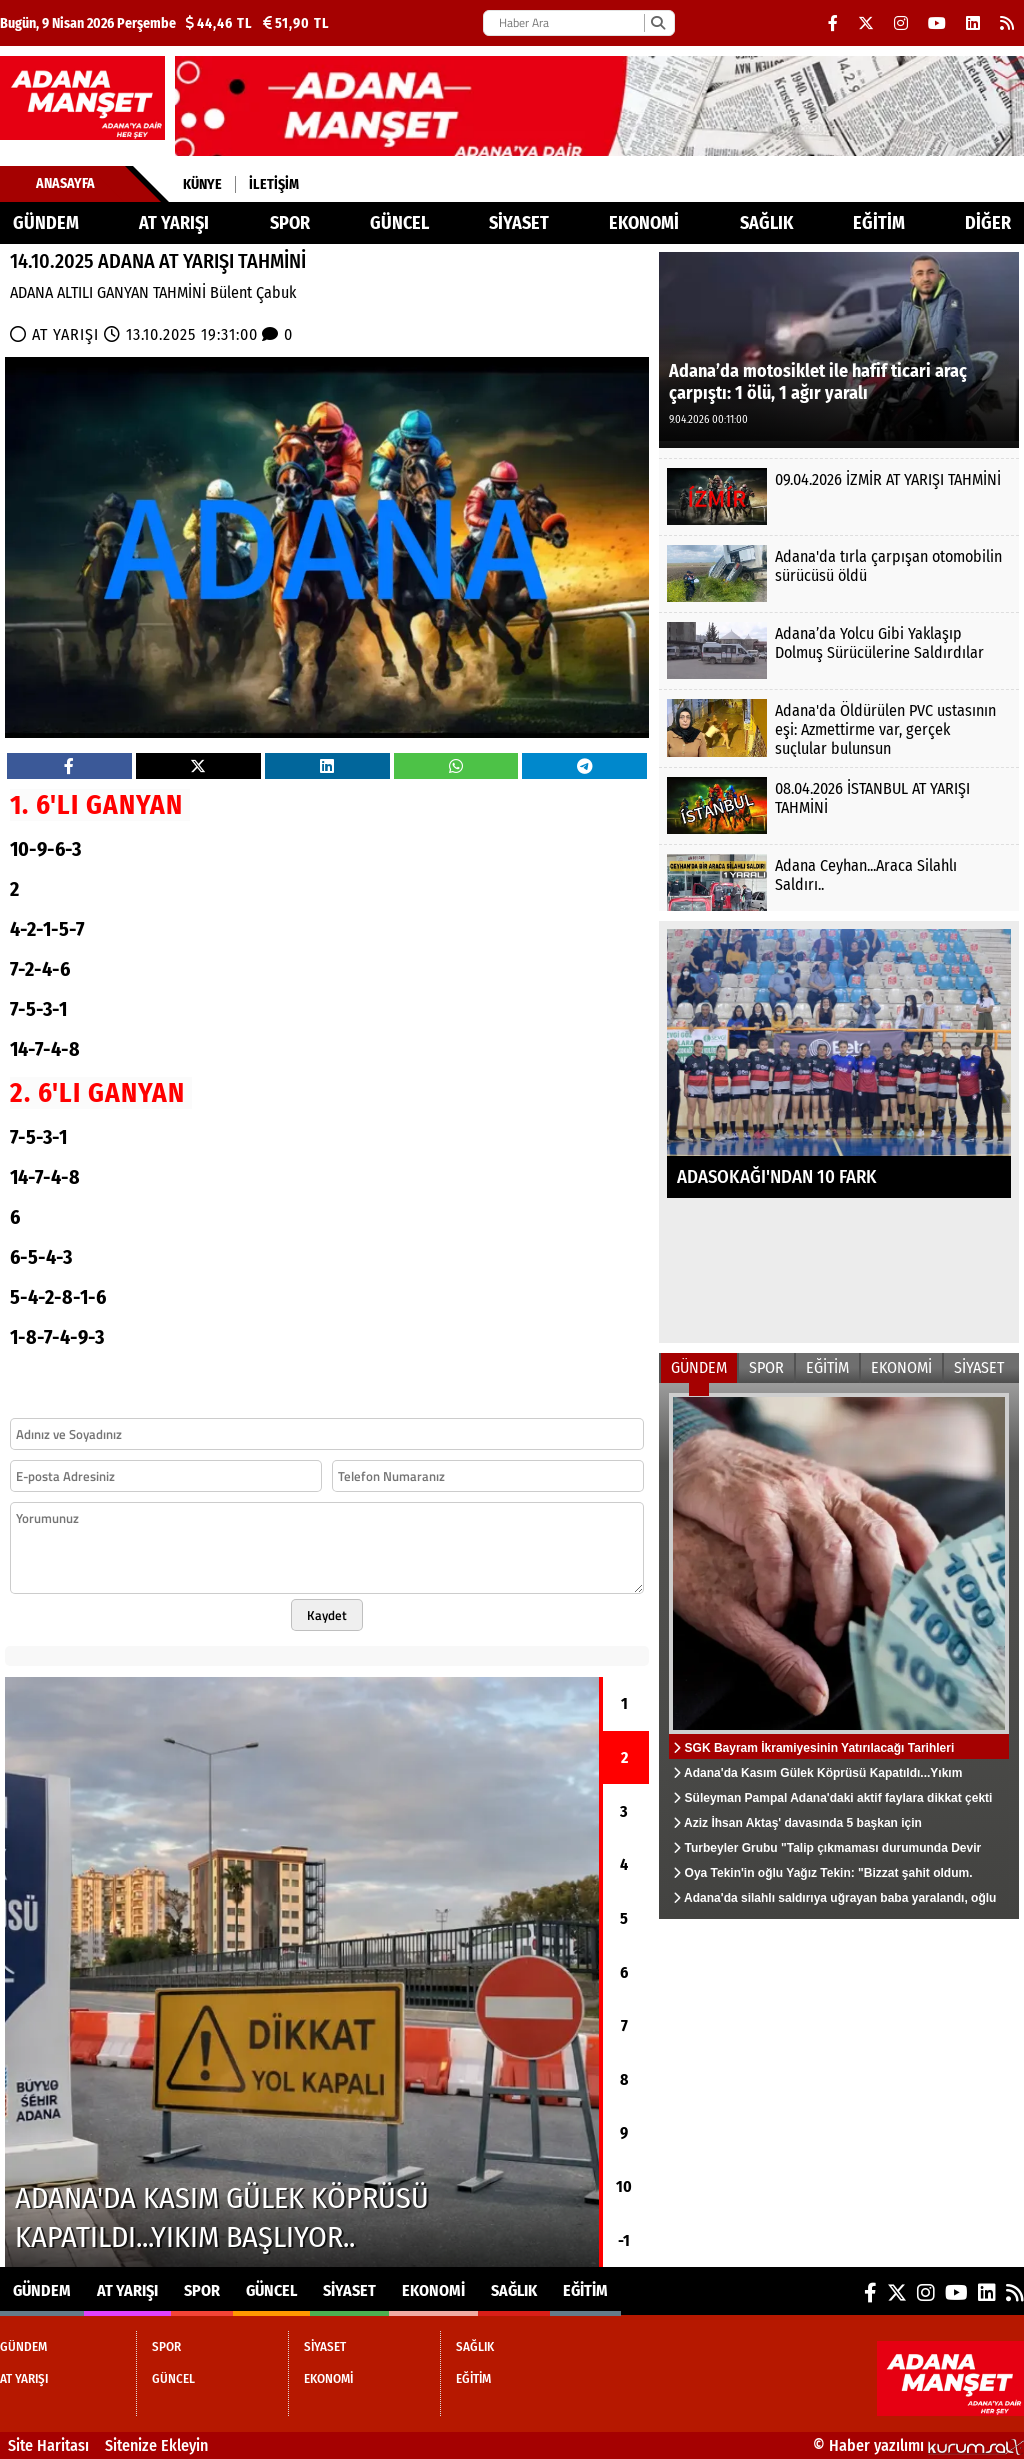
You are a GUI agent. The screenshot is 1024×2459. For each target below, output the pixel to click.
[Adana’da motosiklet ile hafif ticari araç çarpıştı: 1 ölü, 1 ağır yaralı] (839, 348)
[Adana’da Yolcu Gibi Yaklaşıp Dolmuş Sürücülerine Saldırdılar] (839, 650)
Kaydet (327, 1615)
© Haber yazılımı (918, 2445)
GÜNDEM (46, 223)
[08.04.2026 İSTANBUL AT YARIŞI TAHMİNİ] (839, 805)
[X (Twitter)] (866, 23)
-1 (624, 2240)
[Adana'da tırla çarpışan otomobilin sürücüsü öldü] (839, 573)
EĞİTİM (879, 223)
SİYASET (519, 223)
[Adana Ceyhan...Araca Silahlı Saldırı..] (839, 882)
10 (624, 2186)
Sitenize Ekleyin (156, 2445)
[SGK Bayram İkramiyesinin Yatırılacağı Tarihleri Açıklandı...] (839, 1651)
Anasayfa (65, 183)
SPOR (290, 223)
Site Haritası (48, 2445)
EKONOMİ (644, 223)
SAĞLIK (766, 223)
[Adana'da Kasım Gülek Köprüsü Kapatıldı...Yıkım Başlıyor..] (302, 1972)
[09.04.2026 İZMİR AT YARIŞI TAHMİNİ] (839, 496)
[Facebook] (833, 23)
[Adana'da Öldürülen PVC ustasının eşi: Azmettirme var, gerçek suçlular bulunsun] (839, 727)
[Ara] (657, 23)
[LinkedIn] (973, 23)
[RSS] (1007, 23)
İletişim (274, 184)
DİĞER (988, 223)
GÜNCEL (399, 223)
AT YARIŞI (174, 223)
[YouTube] (937, 23)
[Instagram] (901, 23)
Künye (202, 184)
